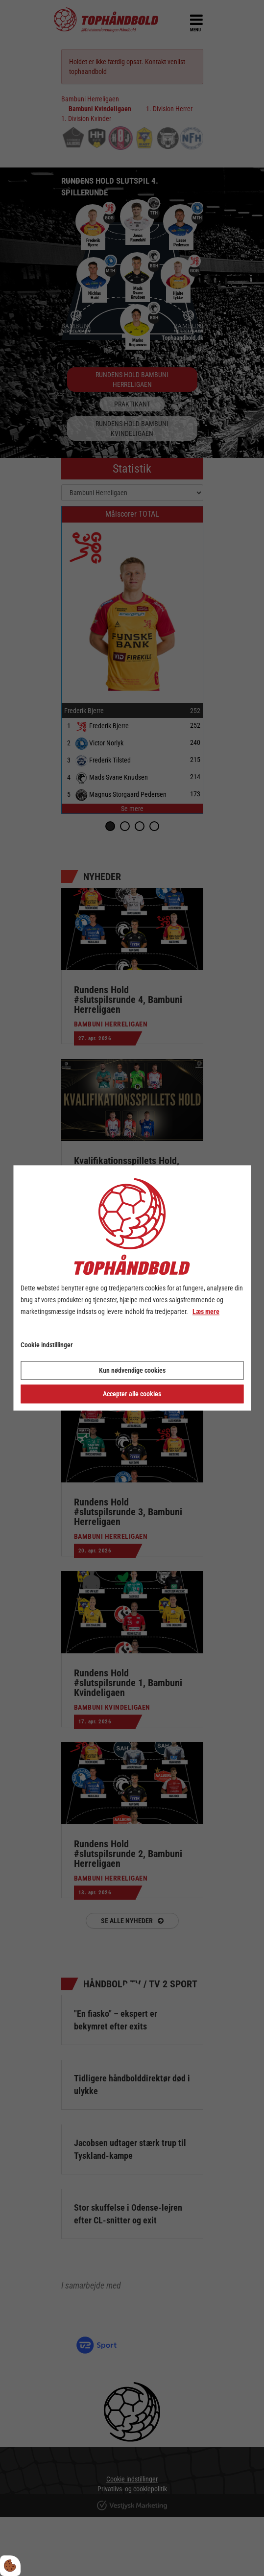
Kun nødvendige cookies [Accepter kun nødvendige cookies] (132, 1371)
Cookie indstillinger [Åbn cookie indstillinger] (47, 1345)
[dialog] (132, 1287)
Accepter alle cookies (132, 1394)
